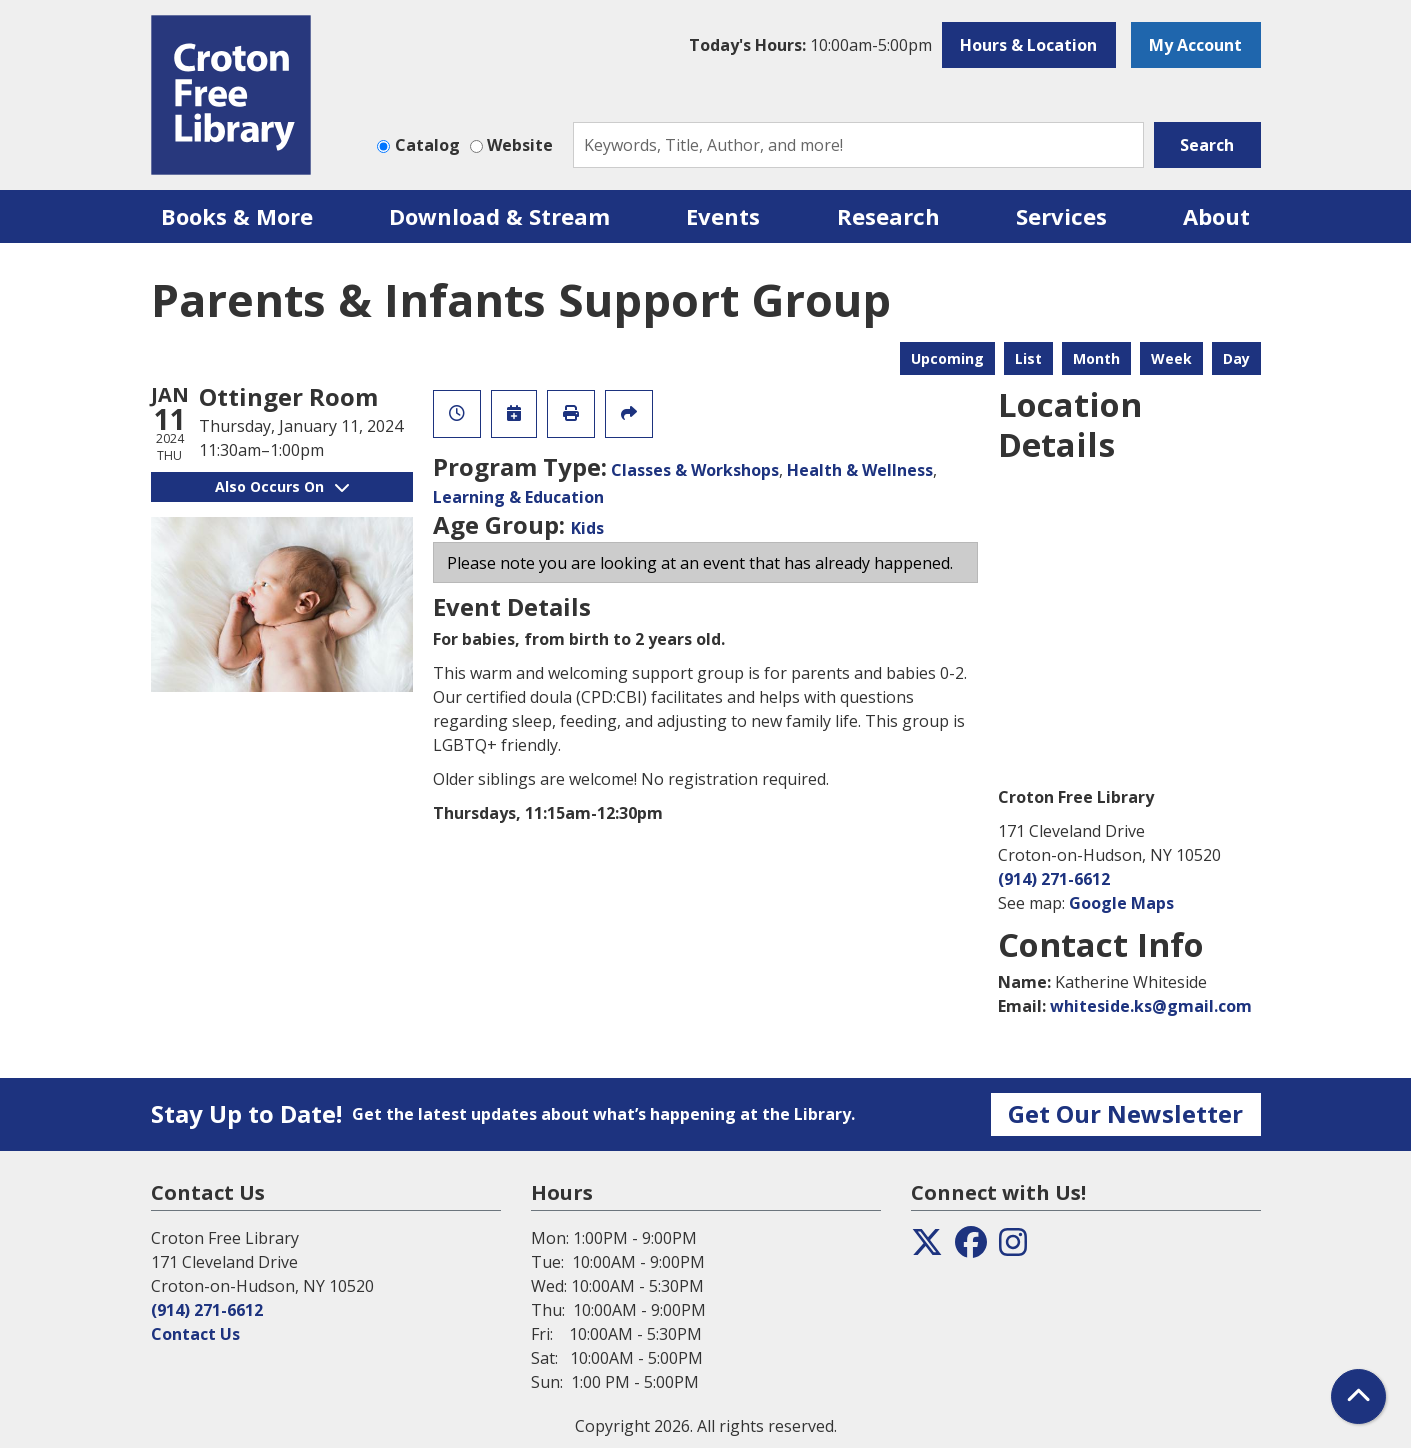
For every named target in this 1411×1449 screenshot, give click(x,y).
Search (1207, 145)
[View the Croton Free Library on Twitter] (927, 1248)
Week (1171, 358)
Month (1096, 358)
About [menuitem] (1216, 216)
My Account (1195, 45)
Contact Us (195, 1334)
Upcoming (947, 358)
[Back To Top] (1358, 1396)
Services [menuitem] (1061, 216)
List (1028, 358)
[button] (810, 45)
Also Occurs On (282, 486)
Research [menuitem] (888, 216)
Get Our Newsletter (1125, 1113)
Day (1236, 358)
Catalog (427, 145)
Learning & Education (518, 497)
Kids (587, 528)
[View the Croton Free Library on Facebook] (971, 1248)
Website (520, 145)
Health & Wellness (860, 470)
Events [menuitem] (723, 216)
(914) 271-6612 (1054, 879)
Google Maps (1121, 903)
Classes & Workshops (695, 470)
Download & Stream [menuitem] (499, 216)
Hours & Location (1028, 45)
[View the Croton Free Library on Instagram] (1013, 1248)
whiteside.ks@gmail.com (1151, 1006)
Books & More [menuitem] (237, 216)
